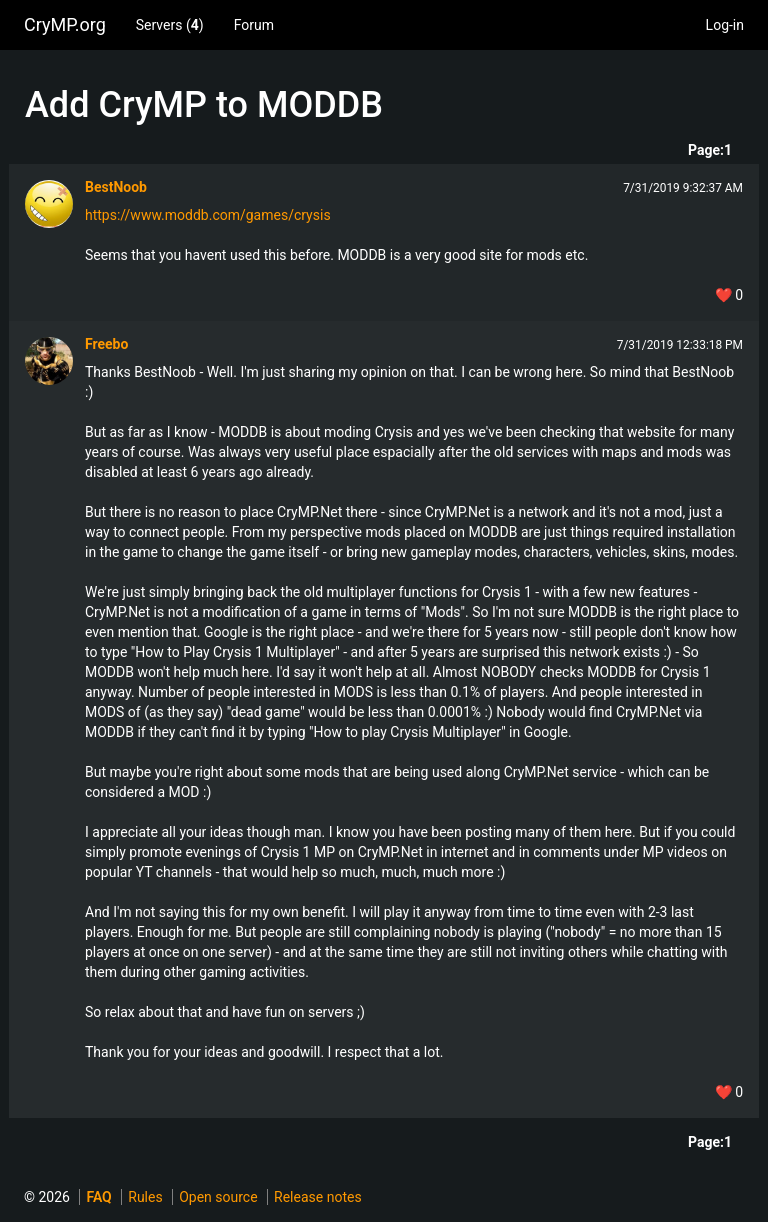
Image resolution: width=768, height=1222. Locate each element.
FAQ (98, 1197)
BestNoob (116, 187)
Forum (254, 25)
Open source (218, 1197)
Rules (145, 1197)
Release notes (318, 1197)
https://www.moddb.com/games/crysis (208, 215)
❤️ (729, 295)
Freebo (106, 344)
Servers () (170, 25)
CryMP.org (65, 24)
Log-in (725, 25)
